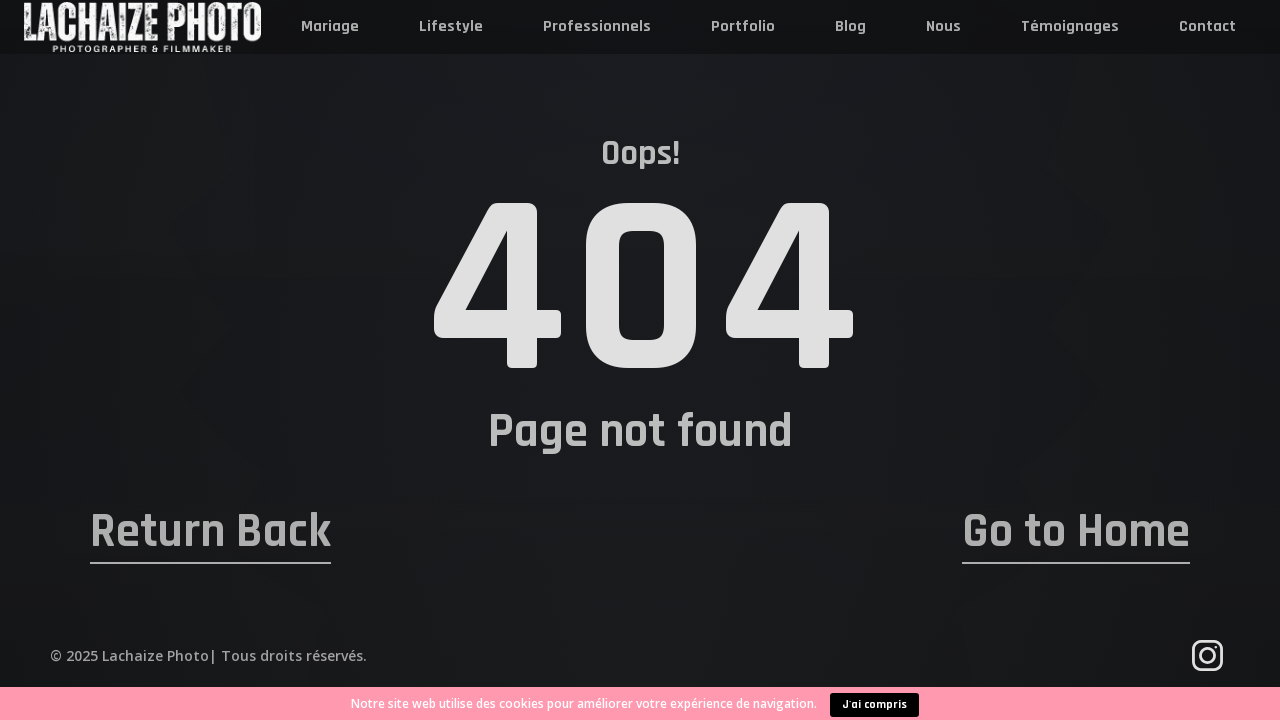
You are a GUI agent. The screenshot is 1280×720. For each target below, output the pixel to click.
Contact (1207, 26)
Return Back (210, 532)
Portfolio (743, 26)
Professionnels (597, 26)
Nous (943, 26)
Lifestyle (451, 26)
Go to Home (1076, 532)
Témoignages (1070, 26)
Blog (850, 26)
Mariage (330, 26)
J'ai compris (874, 704)
